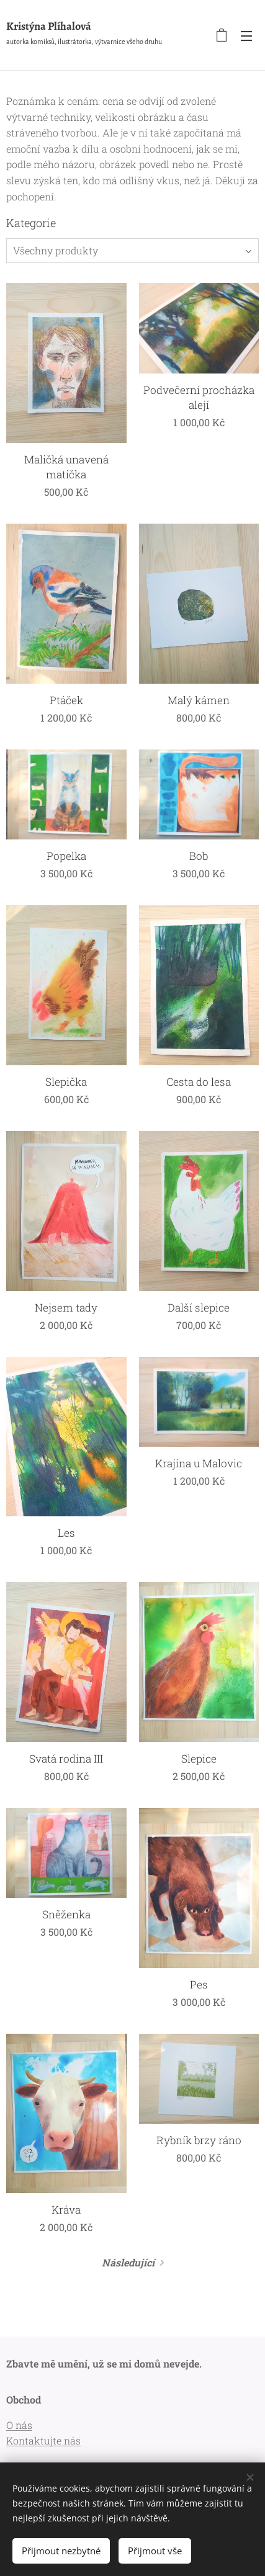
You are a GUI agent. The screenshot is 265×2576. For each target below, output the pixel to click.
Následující (128, 2262)
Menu (246, 36)
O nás (19, 2424)
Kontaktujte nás (43, 2440)
